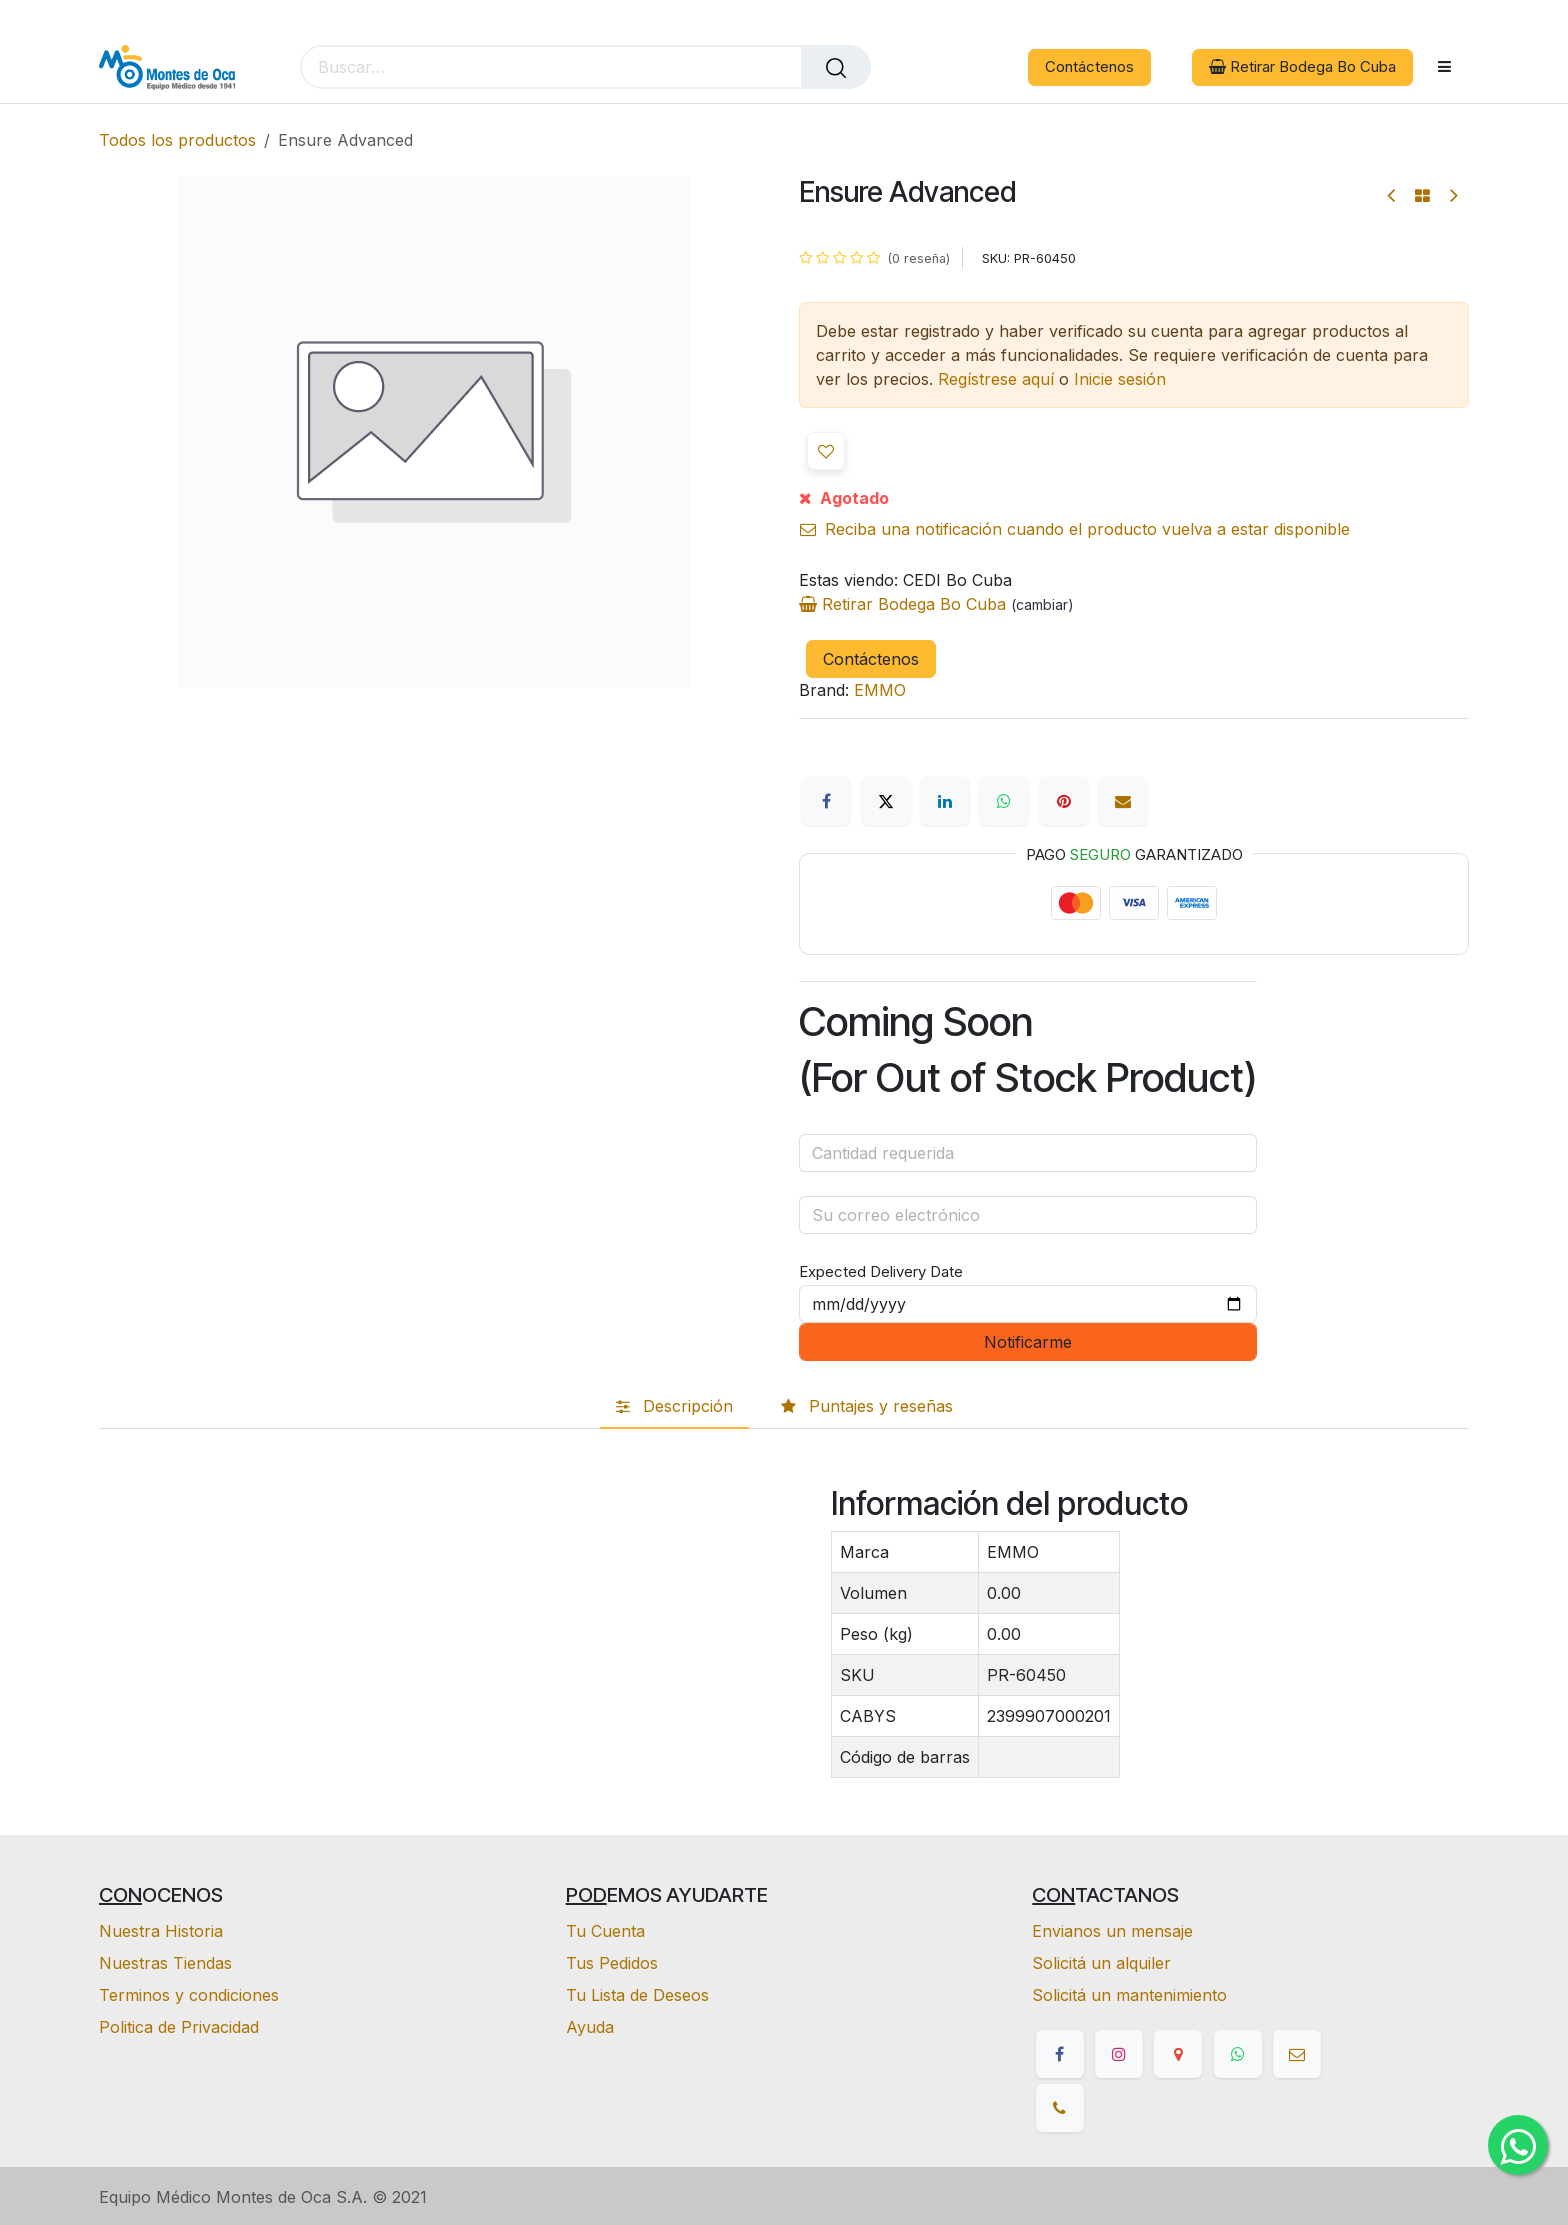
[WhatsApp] (1004, 801)
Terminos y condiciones (189, 1995)
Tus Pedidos (612, 1963)
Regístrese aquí (996, 379)
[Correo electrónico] (1123, 801)
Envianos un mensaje (1112, 1931)
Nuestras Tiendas (165, 1963)
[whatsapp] (1238, 2054)
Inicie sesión (1120, 379)
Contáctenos (1089, 66)
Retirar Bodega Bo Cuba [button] (1302, 66)
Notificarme (1028, 1342)
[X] (886, 801)
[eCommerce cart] (919, 67)
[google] (1178, 2054)
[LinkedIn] (945, 801)
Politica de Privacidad (179, 2027)
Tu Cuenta (605, 1931)
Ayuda (590, 2027)
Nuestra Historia (161, 1931)
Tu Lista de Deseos (637, 1995)
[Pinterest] (1064, 801)
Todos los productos (177, 140)
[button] (826, 451)
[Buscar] (836, 67)
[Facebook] (826, 801)
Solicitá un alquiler (1101, 1963)
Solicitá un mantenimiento (1129, 1995)
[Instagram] (1119, 2054)
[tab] (674, 1407)
